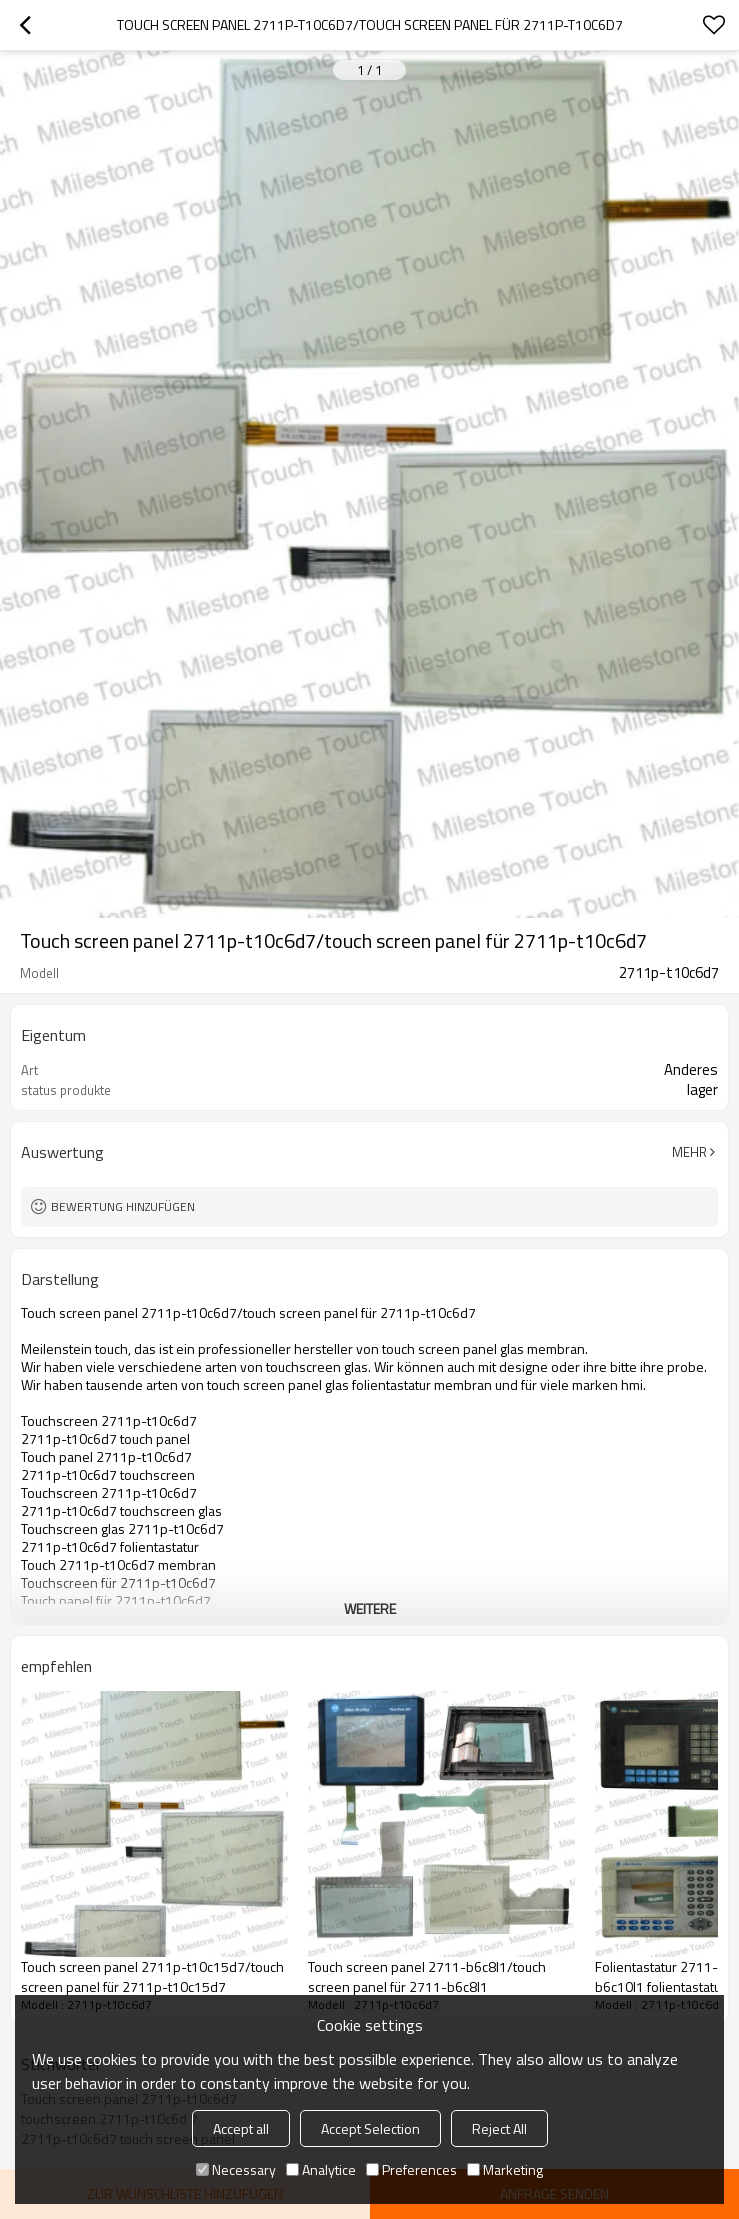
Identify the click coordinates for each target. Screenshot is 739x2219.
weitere (370, 1608)
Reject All (499, 2128)
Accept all (241, 2128)
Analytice (321, 2169)
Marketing (505, 2169)
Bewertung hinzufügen (123, 1206)
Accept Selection (370, 2128)
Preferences (411, 2169)
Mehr (689, 1152)
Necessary (236, 2169)
